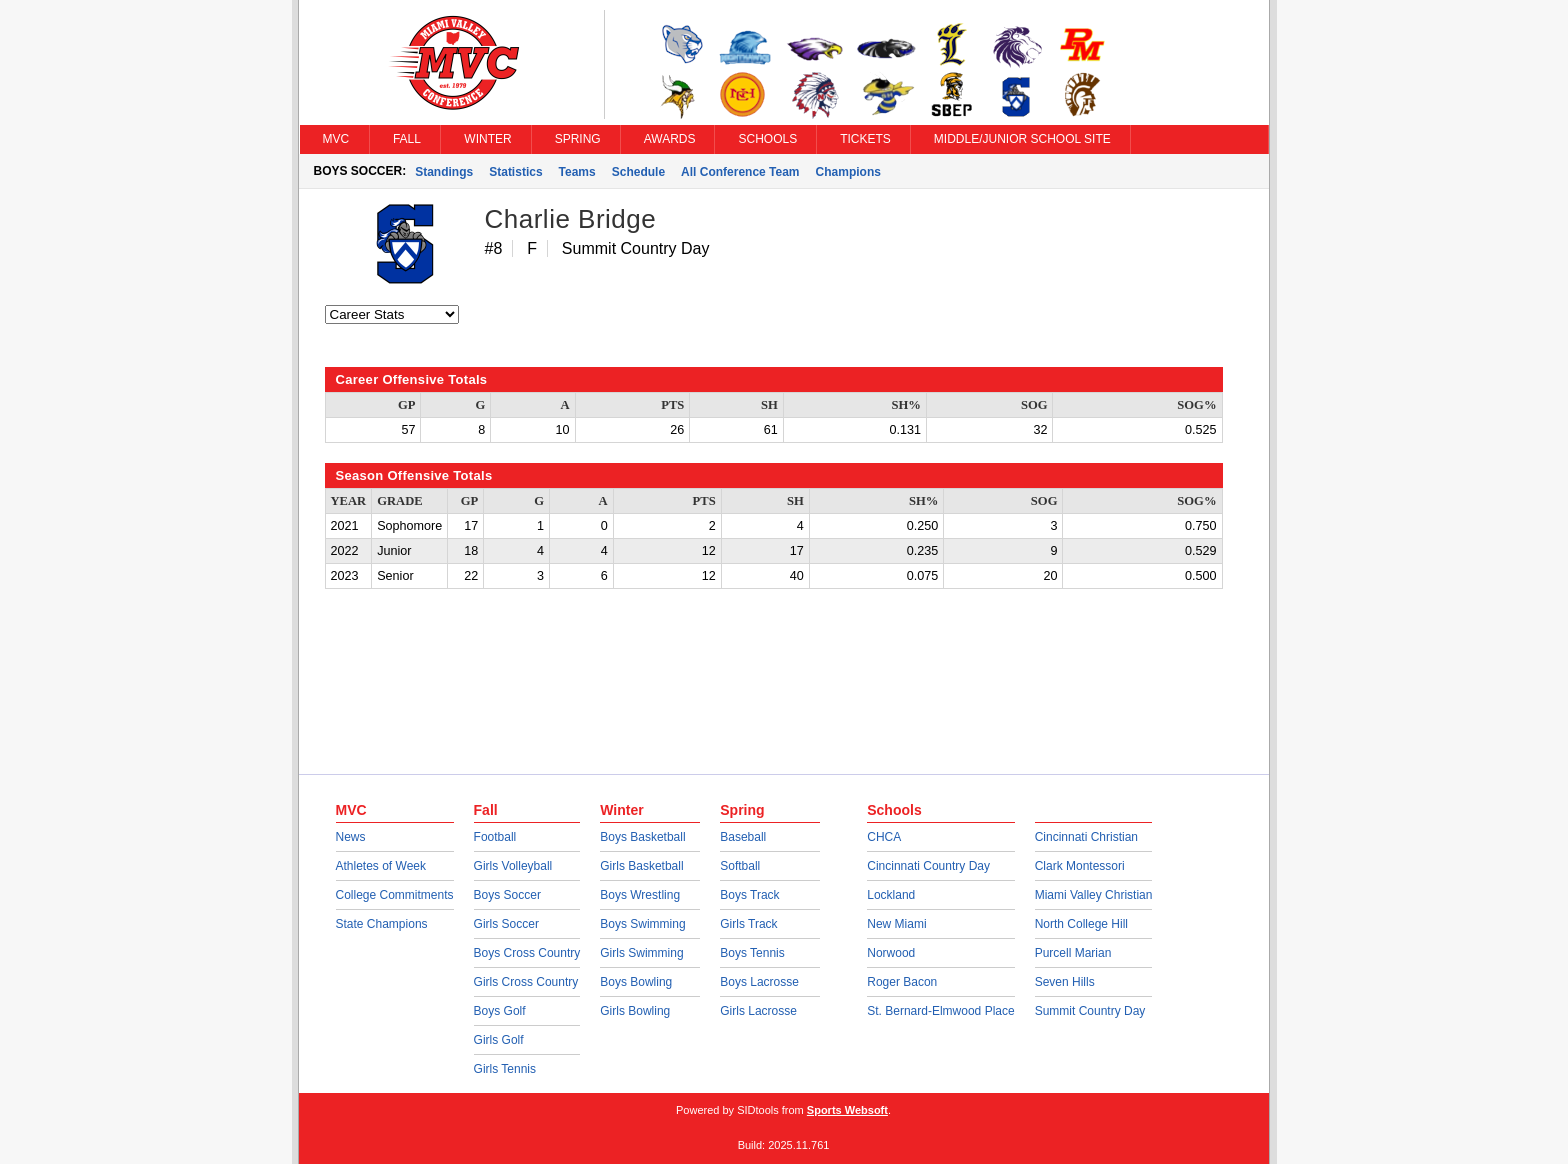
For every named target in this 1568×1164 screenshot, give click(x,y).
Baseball (743, 837)
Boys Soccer (507, 895)
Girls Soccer (506, 924)
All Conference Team (740, 172)
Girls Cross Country (526, 982)
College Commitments (395, 895)
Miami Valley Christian (1094, 895)
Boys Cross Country (527, 953)
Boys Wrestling (640, 895)
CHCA (884, 837)
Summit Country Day (1090, 1011)
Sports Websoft (847, 1110)
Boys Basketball (642, 837)
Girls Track (748, 924)
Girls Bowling (635, 1011)
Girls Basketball (641, 866)
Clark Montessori (1080, 866)
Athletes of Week (381, 866)
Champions (848, 172)
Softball (740, 866)
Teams (577, 172)
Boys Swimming (642, 924)
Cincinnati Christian (1086, 837)
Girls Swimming (641, 953)
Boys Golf (500, 1011)
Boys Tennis (752, 953)
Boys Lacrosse (759, 982)
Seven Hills (1065, 982)
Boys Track (749, 895)
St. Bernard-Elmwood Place (940, 1011)
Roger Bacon (902, 982)
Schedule (638, 172)
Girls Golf (499, 1040)
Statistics (515, 172)
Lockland (891, 895)
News (351, 837)
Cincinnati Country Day (928, 866)
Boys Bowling (636, 982)
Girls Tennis (505, 1069)
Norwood (891, 953)
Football (495, 837)
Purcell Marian (1073, 953)
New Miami (896, 924)
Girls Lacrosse (758, 1011)
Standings (444, 172)
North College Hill (1081, 924)
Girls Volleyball (513, 866)
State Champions (382, 924)
